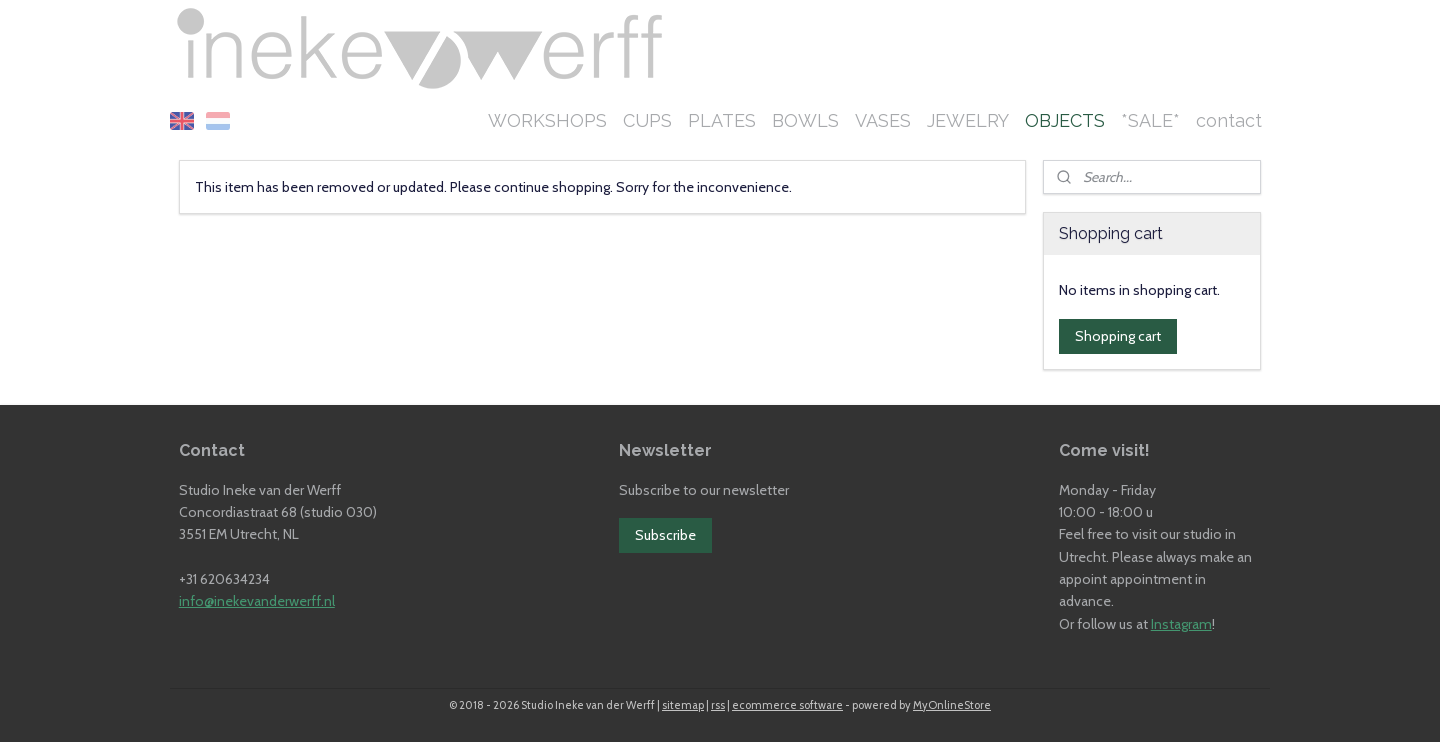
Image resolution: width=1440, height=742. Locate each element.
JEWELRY (968, 120)
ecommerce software (787, 705)
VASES (883, 120)
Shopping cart (1118, 336)
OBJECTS (1065, 120)
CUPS (647, 120)
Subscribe (665, 535)
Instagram (1181, 624)
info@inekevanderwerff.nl (257, 601)
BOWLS (805, 120)
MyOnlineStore (952, 705)
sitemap (683, 705)
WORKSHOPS (547, 120)
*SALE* (1150, 120)
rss (718, 705)
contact (1229, 120)
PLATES (722, 120)
